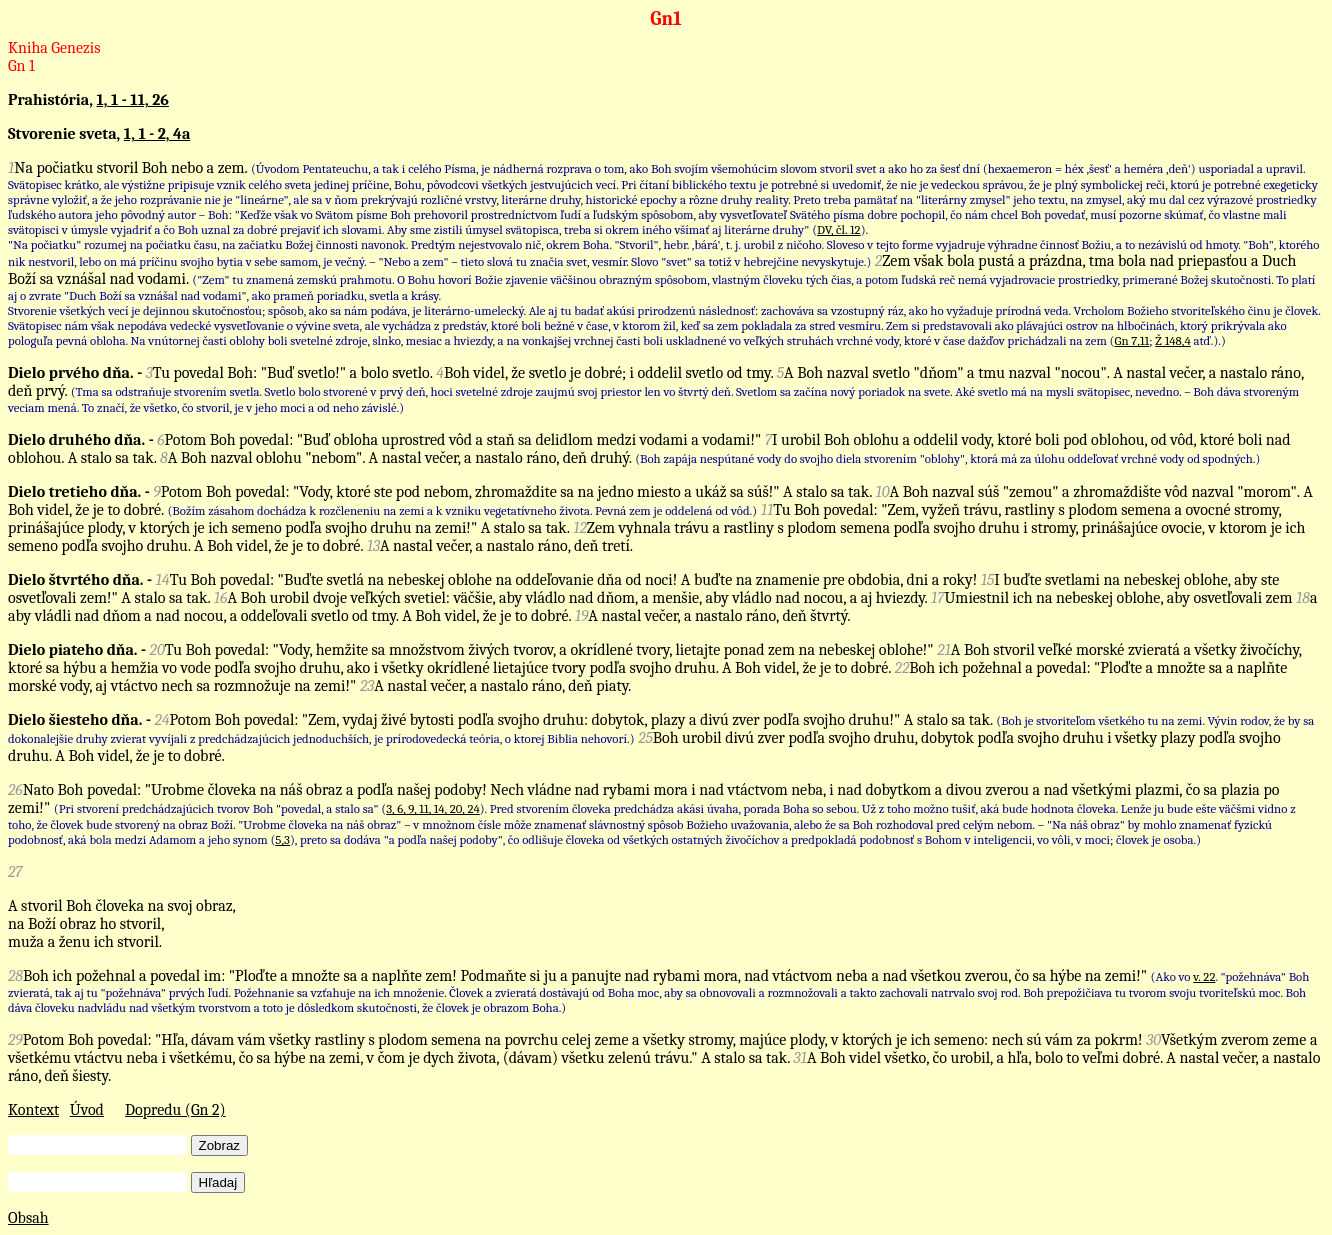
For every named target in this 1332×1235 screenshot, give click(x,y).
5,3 (282, 839)
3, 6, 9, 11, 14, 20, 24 (433, 808)
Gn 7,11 (1132, 340)
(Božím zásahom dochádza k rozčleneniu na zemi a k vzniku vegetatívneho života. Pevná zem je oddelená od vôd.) (462, 510)
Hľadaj (218, 1182)
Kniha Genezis (54, 48)
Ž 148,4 (1172, 340)
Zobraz (219, 1145)
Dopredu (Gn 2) (175, 1110)
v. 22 (1204, 976)
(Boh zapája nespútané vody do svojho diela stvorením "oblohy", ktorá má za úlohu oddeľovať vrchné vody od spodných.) (947, 458)
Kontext (33, 1110)
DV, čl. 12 (839, 229)
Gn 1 (21, 66)
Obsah (28, 1218)
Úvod (87, 1110)
